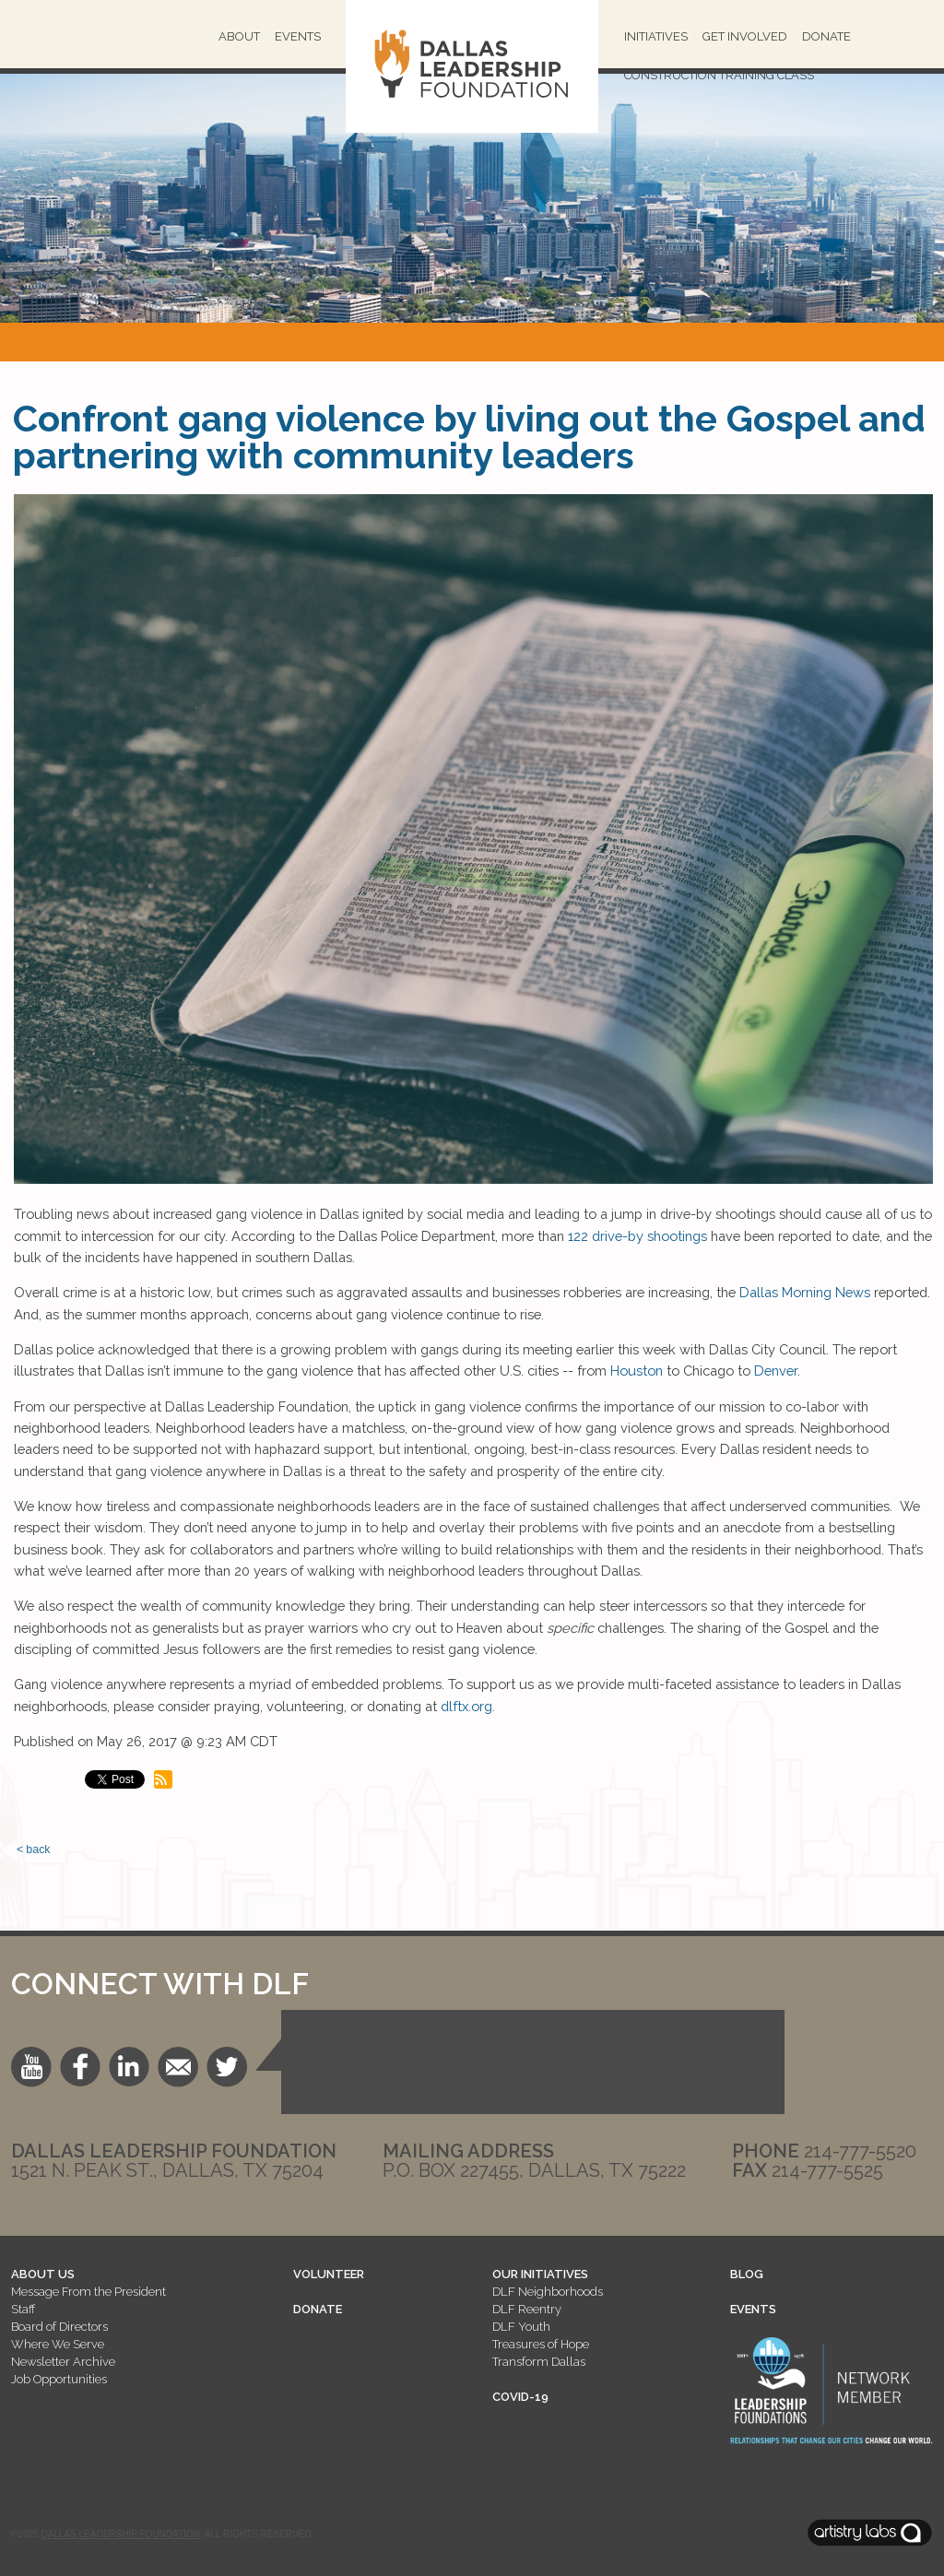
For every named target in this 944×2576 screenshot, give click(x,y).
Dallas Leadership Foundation (120, 2534)
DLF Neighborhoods (547, 2291)
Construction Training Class (719, 75)
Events (298, 36)
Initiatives (656, 36)
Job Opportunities (59, 2379)
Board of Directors (59, 2327)
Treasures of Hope (540, 2344)
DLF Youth (521, 2327)
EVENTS (753, 2309)
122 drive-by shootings (637, 1236)
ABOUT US (43, 2274)
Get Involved (744, 36)
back (38, 1849)
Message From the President (88, 2291)
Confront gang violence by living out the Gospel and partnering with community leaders (469, 436)
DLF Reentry (526, 2309)
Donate (826, 36)
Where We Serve (57, 2344)
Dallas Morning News (804, 1292)
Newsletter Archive (63, 2362)
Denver (775, 1370)
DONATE (317, 2309)
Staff (23, 2309)
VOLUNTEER (328, 2274)
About (239, 36)
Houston (635, 1370)
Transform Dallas (538, 2362)
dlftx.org (464, 1706)
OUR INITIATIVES (540, 2274)
